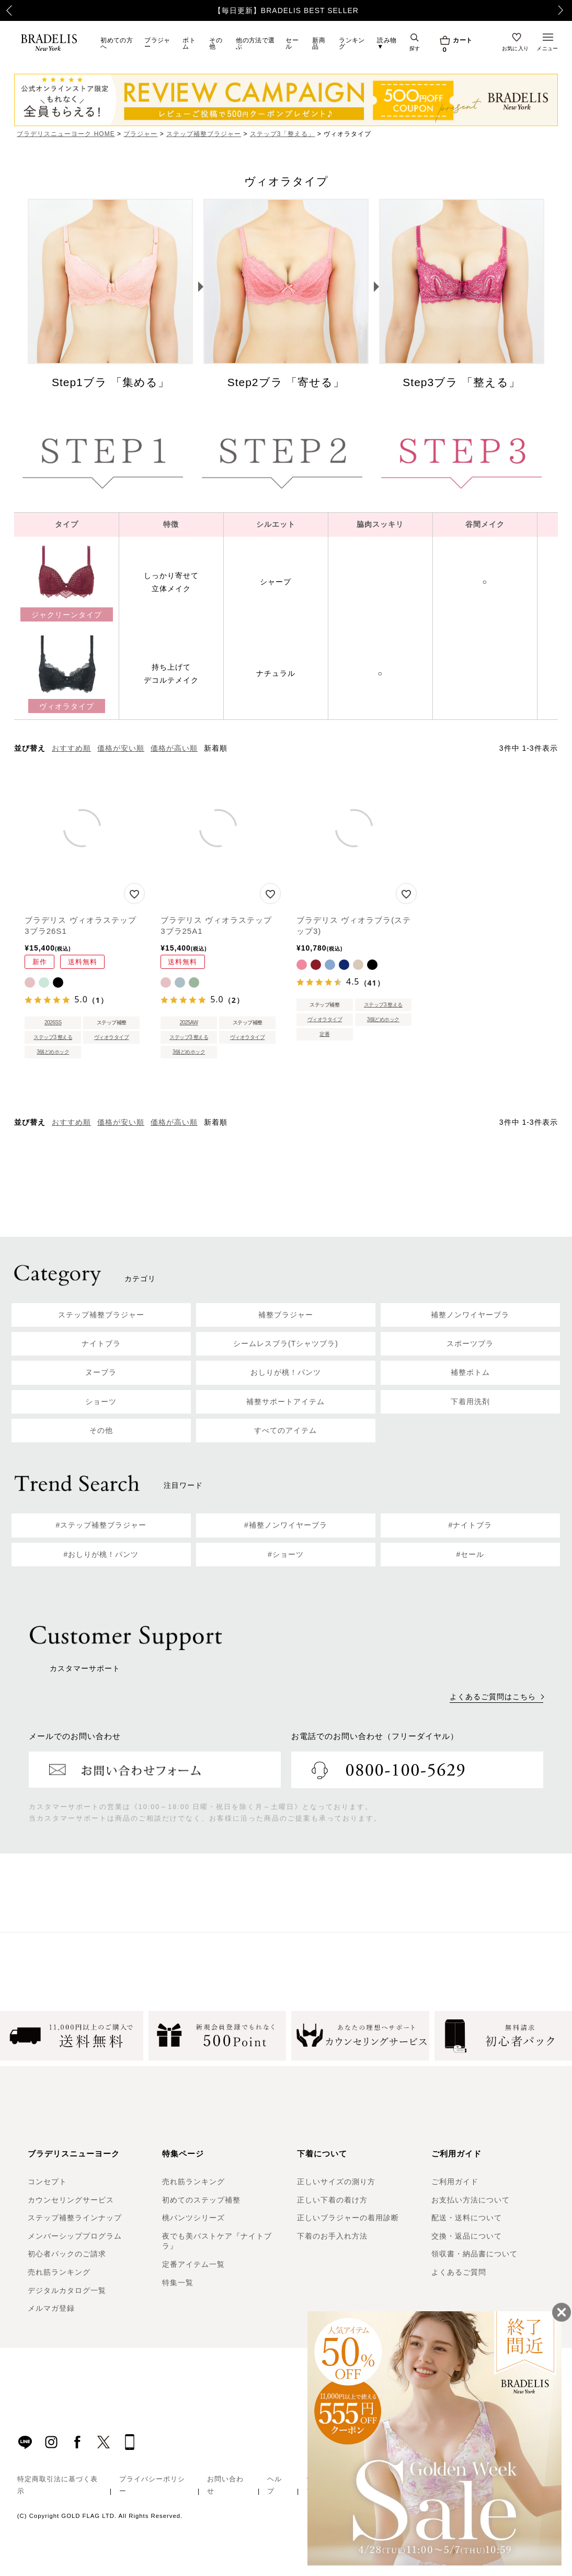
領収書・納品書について (474, 2254)
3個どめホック (53, 1052)
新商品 (318, 43)
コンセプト (47, 2181)
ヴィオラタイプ (111, 1037)
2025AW (189, 1022)
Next (567, 10)
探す (414, 48)
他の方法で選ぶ (255, 43)
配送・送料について (466, 2217)
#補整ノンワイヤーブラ (285, 1525)
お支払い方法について (470, 2200)
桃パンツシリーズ (193, 2217)
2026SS (53, 1022)
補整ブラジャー (285, 1314)
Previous (3, 10)
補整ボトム (470, 1372)
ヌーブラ (101, 1372)
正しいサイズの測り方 (336, 2181)
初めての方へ (116, 43)
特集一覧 (177, 2282)
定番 (324, 1034)
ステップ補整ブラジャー (203, 134)
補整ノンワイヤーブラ (470, 1314)
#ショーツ (286, 1554)
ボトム (189, 43)
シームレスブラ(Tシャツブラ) (285, 1343)
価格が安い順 (120, 748)
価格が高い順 (174, 748)
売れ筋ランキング (59, 2272)
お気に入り (515, 48)
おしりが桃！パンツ (285, 1372)
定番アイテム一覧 (193, 2264)
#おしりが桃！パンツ (101, 1554)
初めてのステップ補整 (201, 2200)
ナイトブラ (101, 1343)
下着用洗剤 (470, 1401)
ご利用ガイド (454, 2181)
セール (292, 43)
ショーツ (101, 1401)
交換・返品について (466, 2236)
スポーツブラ (470, 1343)
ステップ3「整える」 (282, 134)
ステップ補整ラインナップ (75, 2217)
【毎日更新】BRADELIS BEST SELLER (286, 10)
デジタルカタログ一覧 (67, 2290)
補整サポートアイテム (285, 1401)
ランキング (351, 43)
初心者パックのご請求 (67, 2254)
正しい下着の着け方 (332, 2200)
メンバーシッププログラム (75, 2236)
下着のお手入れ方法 (332, 2236)
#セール (470, 1554)
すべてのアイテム (285, 1430)
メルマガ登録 (51, 2308)
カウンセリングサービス (71, 2200)
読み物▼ (386, 43)
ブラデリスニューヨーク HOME (66, 134)
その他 (215, 43)
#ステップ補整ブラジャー (101, 1525)
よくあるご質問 (458, 2272)
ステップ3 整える (52, 1037)
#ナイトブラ (471, 1525)
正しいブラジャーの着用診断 (348, 2217)
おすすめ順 (71, 748)
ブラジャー (157, 43)
